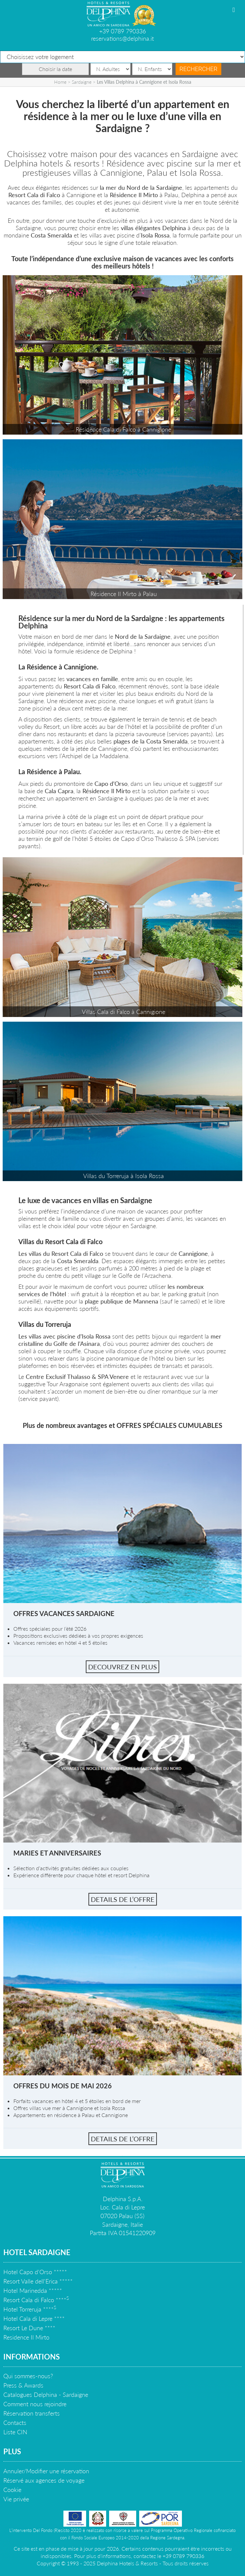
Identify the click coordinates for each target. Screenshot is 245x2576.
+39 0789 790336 (122, 31)
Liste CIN (15, 2432)
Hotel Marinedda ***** (32, 2290)
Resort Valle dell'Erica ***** (38, 2281)
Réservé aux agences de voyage (43, 2480)
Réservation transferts (31, 2413)
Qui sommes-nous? (28, 2376)
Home (60, 82)
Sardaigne (81, 82)
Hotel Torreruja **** (29, 2309)
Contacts (14, 2422)
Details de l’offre (123, 1899)
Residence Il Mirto (26, 2337)
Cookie (12, 2489)
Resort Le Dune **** (29, 2328)
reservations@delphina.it (122, 38)
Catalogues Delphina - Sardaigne (45, 2394)
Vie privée (16, 2499)
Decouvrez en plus (122, 1667)
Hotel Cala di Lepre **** (34, 2318)
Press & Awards (23, 2385)
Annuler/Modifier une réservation (46, 2471)
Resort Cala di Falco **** (36, 2299)
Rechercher (199, 68)
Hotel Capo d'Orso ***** (35, 2271)
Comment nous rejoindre (34, 2404)
